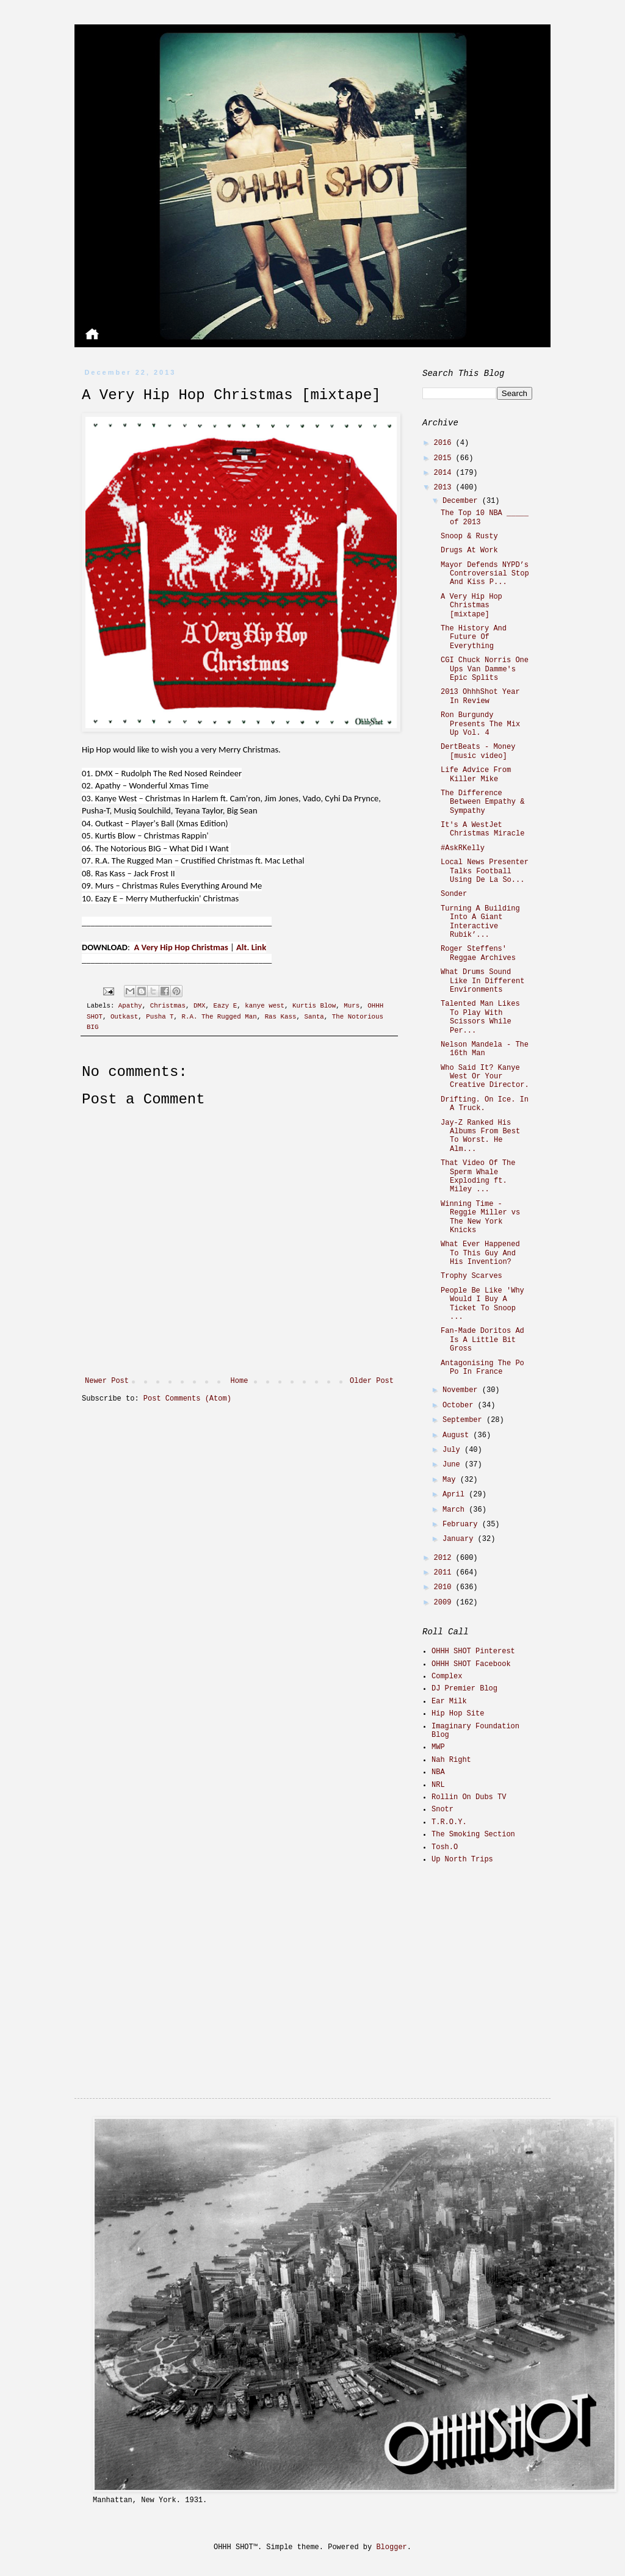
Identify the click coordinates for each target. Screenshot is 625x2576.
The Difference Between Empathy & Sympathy (482, 802)
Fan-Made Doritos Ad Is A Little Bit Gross (482, 1340)
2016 (445, 443)
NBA (438, 1772)
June (453, 1464)
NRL (438, 1785)
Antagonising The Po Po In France (482, 1367)
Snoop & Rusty (469, 536)
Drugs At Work (469, 550)
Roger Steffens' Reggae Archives (478, 953)
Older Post (372, 1381)
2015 (445, 458)
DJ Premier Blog (464, 1688)
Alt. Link (251, 947)
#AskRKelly (463, 848)
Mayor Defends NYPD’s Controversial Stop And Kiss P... (485, 574)
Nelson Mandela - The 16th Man (485, 1049)
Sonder (454, 894)
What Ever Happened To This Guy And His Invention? (480, 1253)
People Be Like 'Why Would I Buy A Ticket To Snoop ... (482, 1303)
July (453, 1450)
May (451, 1480)
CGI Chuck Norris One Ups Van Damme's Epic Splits (485, 669)
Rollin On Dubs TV (469, 1797)
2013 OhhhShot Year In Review (480, 696)
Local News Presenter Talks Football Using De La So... (485, 871)
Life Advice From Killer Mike (476, 774)
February (462, 1524)
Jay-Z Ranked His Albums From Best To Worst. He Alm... (480, 1136)
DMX (199, 1005)
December (462, 501)
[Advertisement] (498, 1960)
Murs (351, 1005)
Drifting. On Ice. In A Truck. (485, 1104)
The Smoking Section (473, 1834)
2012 (445, 1558)
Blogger (391, 2547)
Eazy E (225, 1005)
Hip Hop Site (458, 1713)
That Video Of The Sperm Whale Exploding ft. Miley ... (478, 1176)
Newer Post (107, 1381)
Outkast (124, 1016)
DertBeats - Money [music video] (478, 751)
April (456, 1494)
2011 (445, 1572)
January (460, 1539)
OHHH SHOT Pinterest (473, 1651)
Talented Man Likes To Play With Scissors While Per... (480, 1017)
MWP (438, 1747)
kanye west (264, 1005)
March (456, 1510)
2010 (445, 1587)
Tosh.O (445, 1847)
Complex (447, 1676)
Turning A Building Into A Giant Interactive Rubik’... (480, 921)
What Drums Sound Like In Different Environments (482, 981)
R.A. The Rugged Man (219, 1016)
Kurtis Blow (314, 1005)
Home (239, 1381)
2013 (445, 487)
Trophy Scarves (471, 1276)
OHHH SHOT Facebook (471, 1664)
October (460, 1405)
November (462, 1390)
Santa (313, 1016)
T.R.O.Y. (449, 1822)
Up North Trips (462, 1859)
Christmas (168, 1005)
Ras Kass (281, 1016)
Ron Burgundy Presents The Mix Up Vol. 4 (480, 724)
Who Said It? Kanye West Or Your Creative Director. (485, 1077)
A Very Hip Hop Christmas (181, 947)
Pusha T (159, 1016)
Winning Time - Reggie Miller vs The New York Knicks (480, 1217)
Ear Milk (449, 1701)
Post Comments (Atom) (187, 1398)
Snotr (442, 1809)
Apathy (130, 1005)
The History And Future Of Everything (474, 637)
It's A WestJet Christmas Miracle (482, 829)
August (458, 1435)
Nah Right (451, 1760)
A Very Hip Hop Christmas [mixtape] (471, 606)
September (464, 1420)
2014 (445, 473)
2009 (445, 1602)
